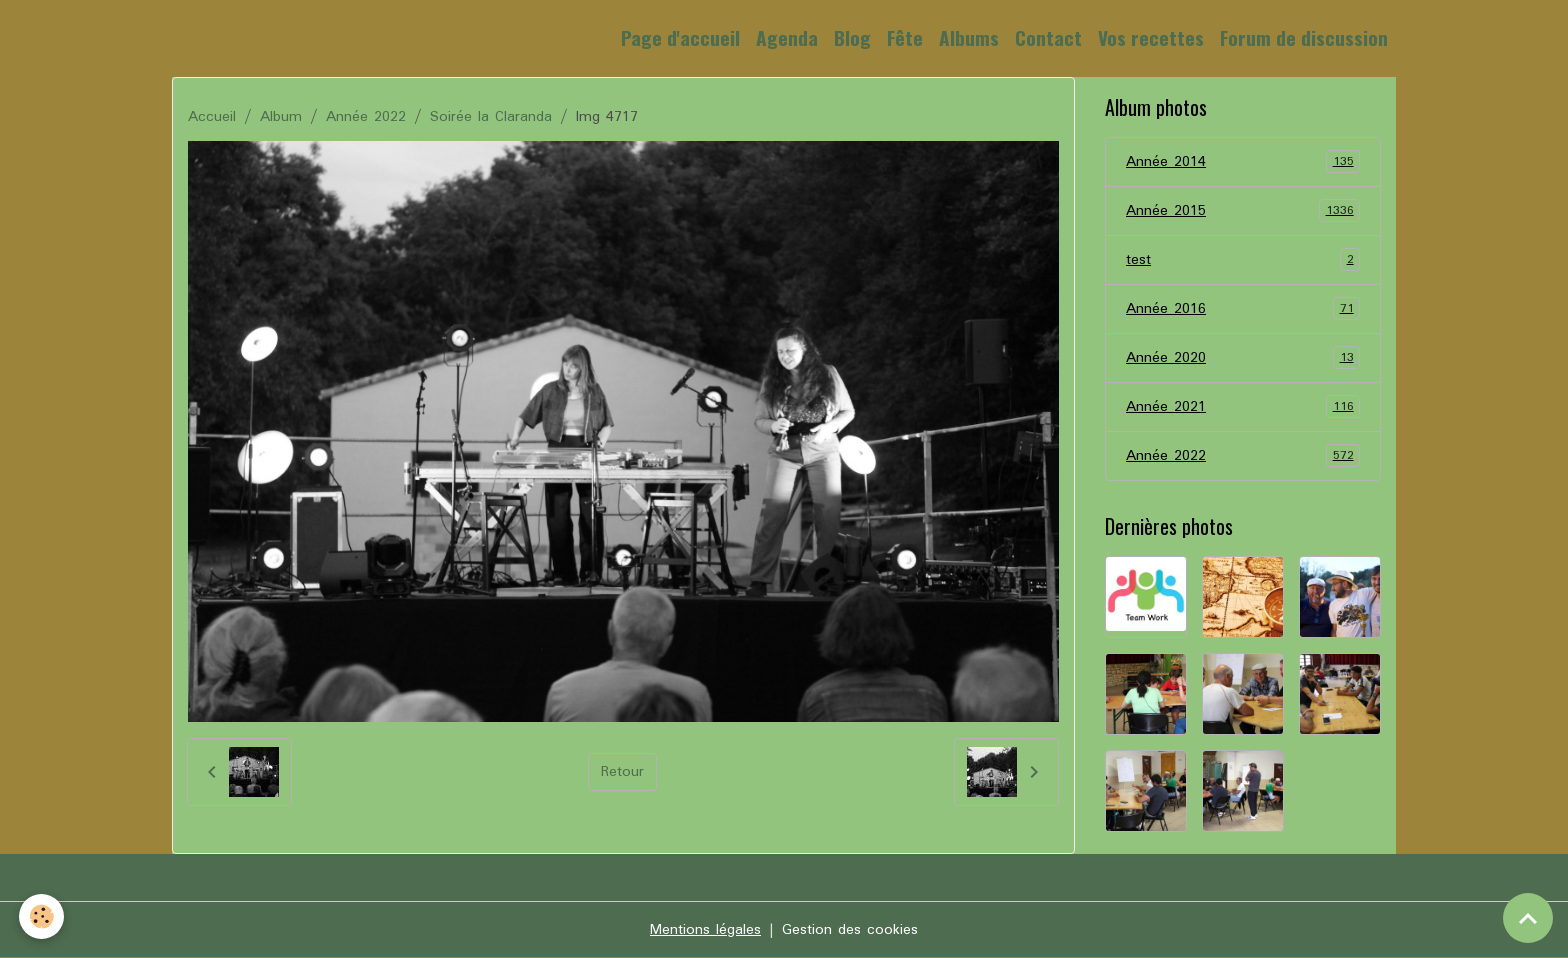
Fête (905, 37)
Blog (852, 37)
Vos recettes (1151, 37)
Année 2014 (1243, 162)
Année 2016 (1243, 309)
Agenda (787, 37)
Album (281, 117)
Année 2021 (1243, 407)
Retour (622, 772)
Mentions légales (705, 930)
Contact (1048, 37)
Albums (969, 37)
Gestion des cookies (850, 930)
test (1243, 260)
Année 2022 (366, 117)
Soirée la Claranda (491, 117)
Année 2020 (1243, 358)
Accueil (212, 117)
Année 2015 (1243, 211)
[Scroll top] (1528, 918)
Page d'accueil (680, 37)
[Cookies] (42, 916)
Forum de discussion (1304, 37)
